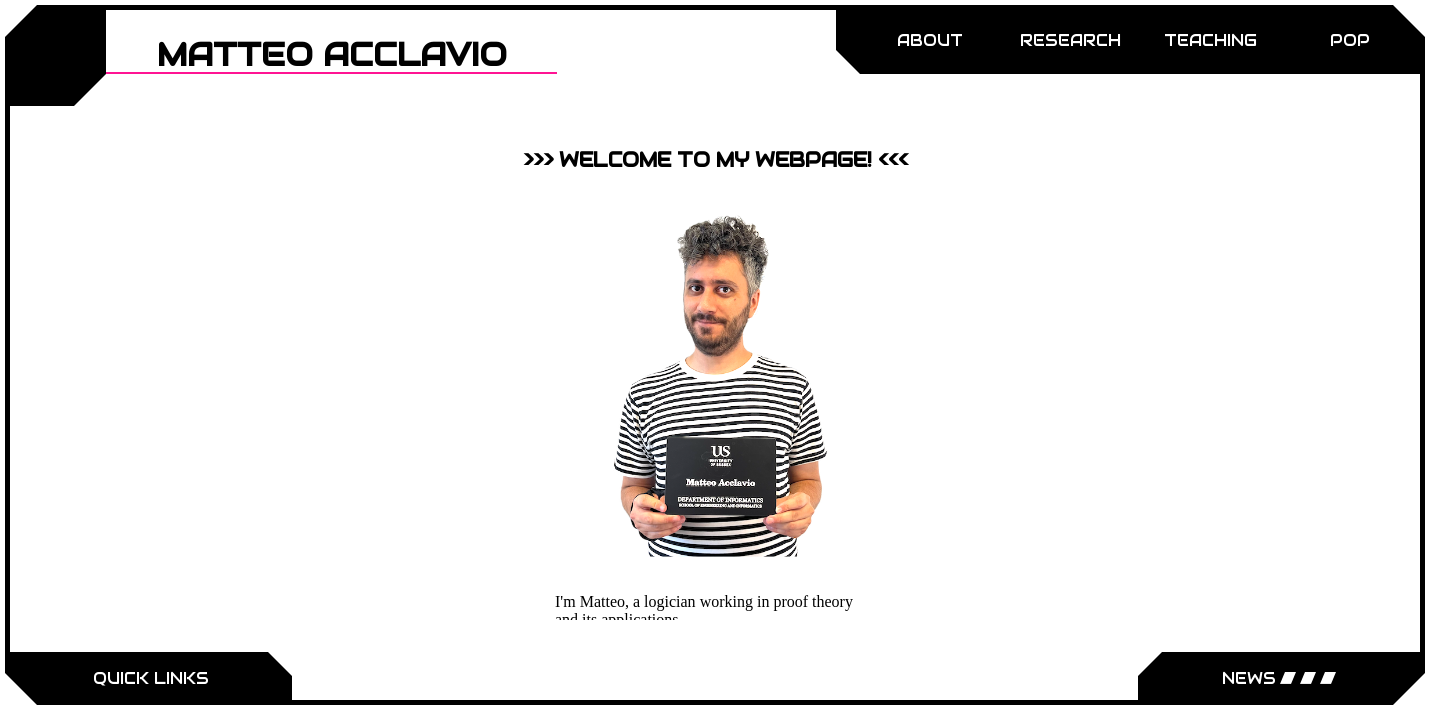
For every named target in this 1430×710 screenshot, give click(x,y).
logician (670, 601)
